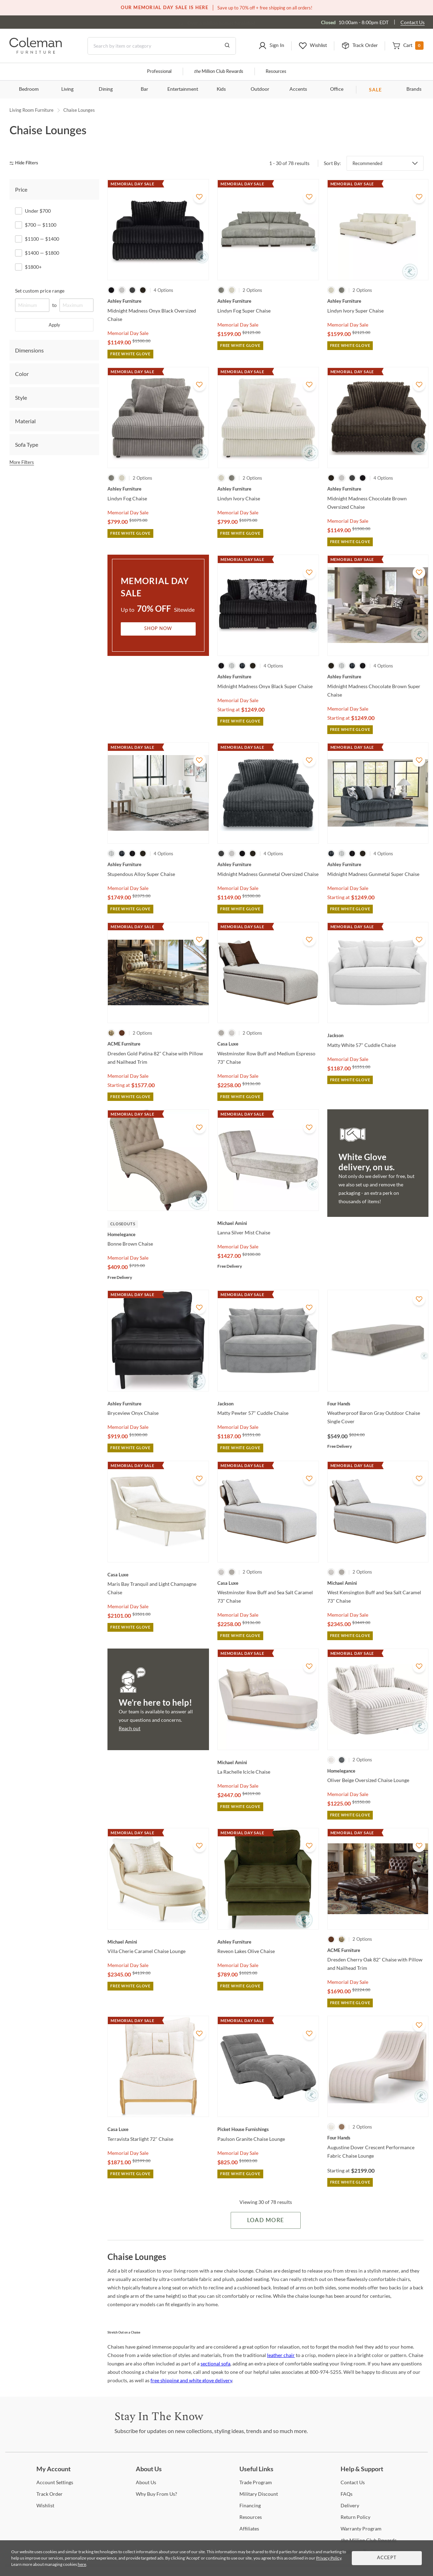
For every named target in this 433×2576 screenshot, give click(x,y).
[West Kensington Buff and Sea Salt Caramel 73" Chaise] (378, 1583)
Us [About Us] (146, 2482)
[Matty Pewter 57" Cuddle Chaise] (268, 1403)
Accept (387, 2558)
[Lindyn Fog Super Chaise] (268, 301)
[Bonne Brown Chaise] (158, 1234)
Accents (298, 89)
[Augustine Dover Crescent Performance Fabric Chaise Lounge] (378, 2138)
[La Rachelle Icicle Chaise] (268, 1762)
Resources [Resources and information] (276, 71)
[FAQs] (346, 2494)
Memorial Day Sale (127, 333)
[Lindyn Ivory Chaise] (268, 489)
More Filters (21, 462)
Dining (106, 89)
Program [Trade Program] (255, 2482)
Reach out (129, 1728)
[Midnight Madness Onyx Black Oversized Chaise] (158, 301)
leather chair (281, 2355)
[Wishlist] (45, 2505)
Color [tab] (22, 373)
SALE (375, 90)
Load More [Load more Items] (265, 2220)
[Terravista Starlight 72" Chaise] (158, 2129)
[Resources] (250, 2517)
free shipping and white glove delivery (191, 2380)
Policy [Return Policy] (355, 2517)
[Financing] (250, 2505)
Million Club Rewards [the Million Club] (218, 71)
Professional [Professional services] (159, 71)
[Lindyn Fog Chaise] (158, 489)
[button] (271, 45)
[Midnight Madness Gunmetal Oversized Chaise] (268, 864)
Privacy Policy (328, 2558)
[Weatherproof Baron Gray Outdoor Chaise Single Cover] (378, 1403)
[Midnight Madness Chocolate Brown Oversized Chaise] (378, 489)
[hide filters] (26, 163)
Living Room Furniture (31, 110)
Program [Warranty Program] (361, 2529)
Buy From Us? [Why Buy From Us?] (156, 2494)
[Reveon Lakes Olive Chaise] (268, 1942)
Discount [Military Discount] (258, 2494)
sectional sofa (215, 2363)
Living (67, 89)
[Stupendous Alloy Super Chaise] (158, 864)
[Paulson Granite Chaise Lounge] (268, 2129)
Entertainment (182, 89)
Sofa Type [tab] (26, 444)
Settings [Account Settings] (54, 2482)
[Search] (162, 45)
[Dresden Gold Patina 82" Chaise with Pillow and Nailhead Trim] (158, 1044)
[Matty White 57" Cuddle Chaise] (378, 1035)
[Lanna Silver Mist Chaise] (268, 1223)
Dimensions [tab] (29, 350)
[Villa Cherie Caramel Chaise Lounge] (158, 1942)
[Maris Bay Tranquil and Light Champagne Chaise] (158, 1574)
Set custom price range (39, 291)
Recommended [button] (367, 163)
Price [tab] (21, 189)
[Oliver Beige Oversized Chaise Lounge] (378, 1771)
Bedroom (29, 89)
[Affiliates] (249, 2529)
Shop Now (158, 628)
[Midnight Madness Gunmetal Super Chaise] (378, 864)
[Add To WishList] (199, 197)
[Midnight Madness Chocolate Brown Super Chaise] (378, 676)
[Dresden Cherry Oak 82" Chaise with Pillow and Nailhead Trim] (378, 1950)
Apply (54, 325)
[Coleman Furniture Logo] (35, 52)
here (82, 2564)
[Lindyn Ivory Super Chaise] (378, 301)
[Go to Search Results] (227, 46)
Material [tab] (25, 421)
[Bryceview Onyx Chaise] (158, 1403)
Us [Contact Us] (353, 2482)
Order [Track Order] (49, 2494)
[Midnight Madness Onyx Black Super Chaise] (268, 676)
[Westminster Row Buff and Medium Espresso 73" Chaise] (268, 1044)
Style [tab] (21, 397)
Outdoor (260, 89)
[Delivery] (350, 2505)
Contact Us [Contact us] (412, 22)
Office (336, 89)
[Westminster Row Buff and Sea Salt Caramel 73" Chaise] (268, 1583)
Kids (221, 89)
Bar (144, 89)
